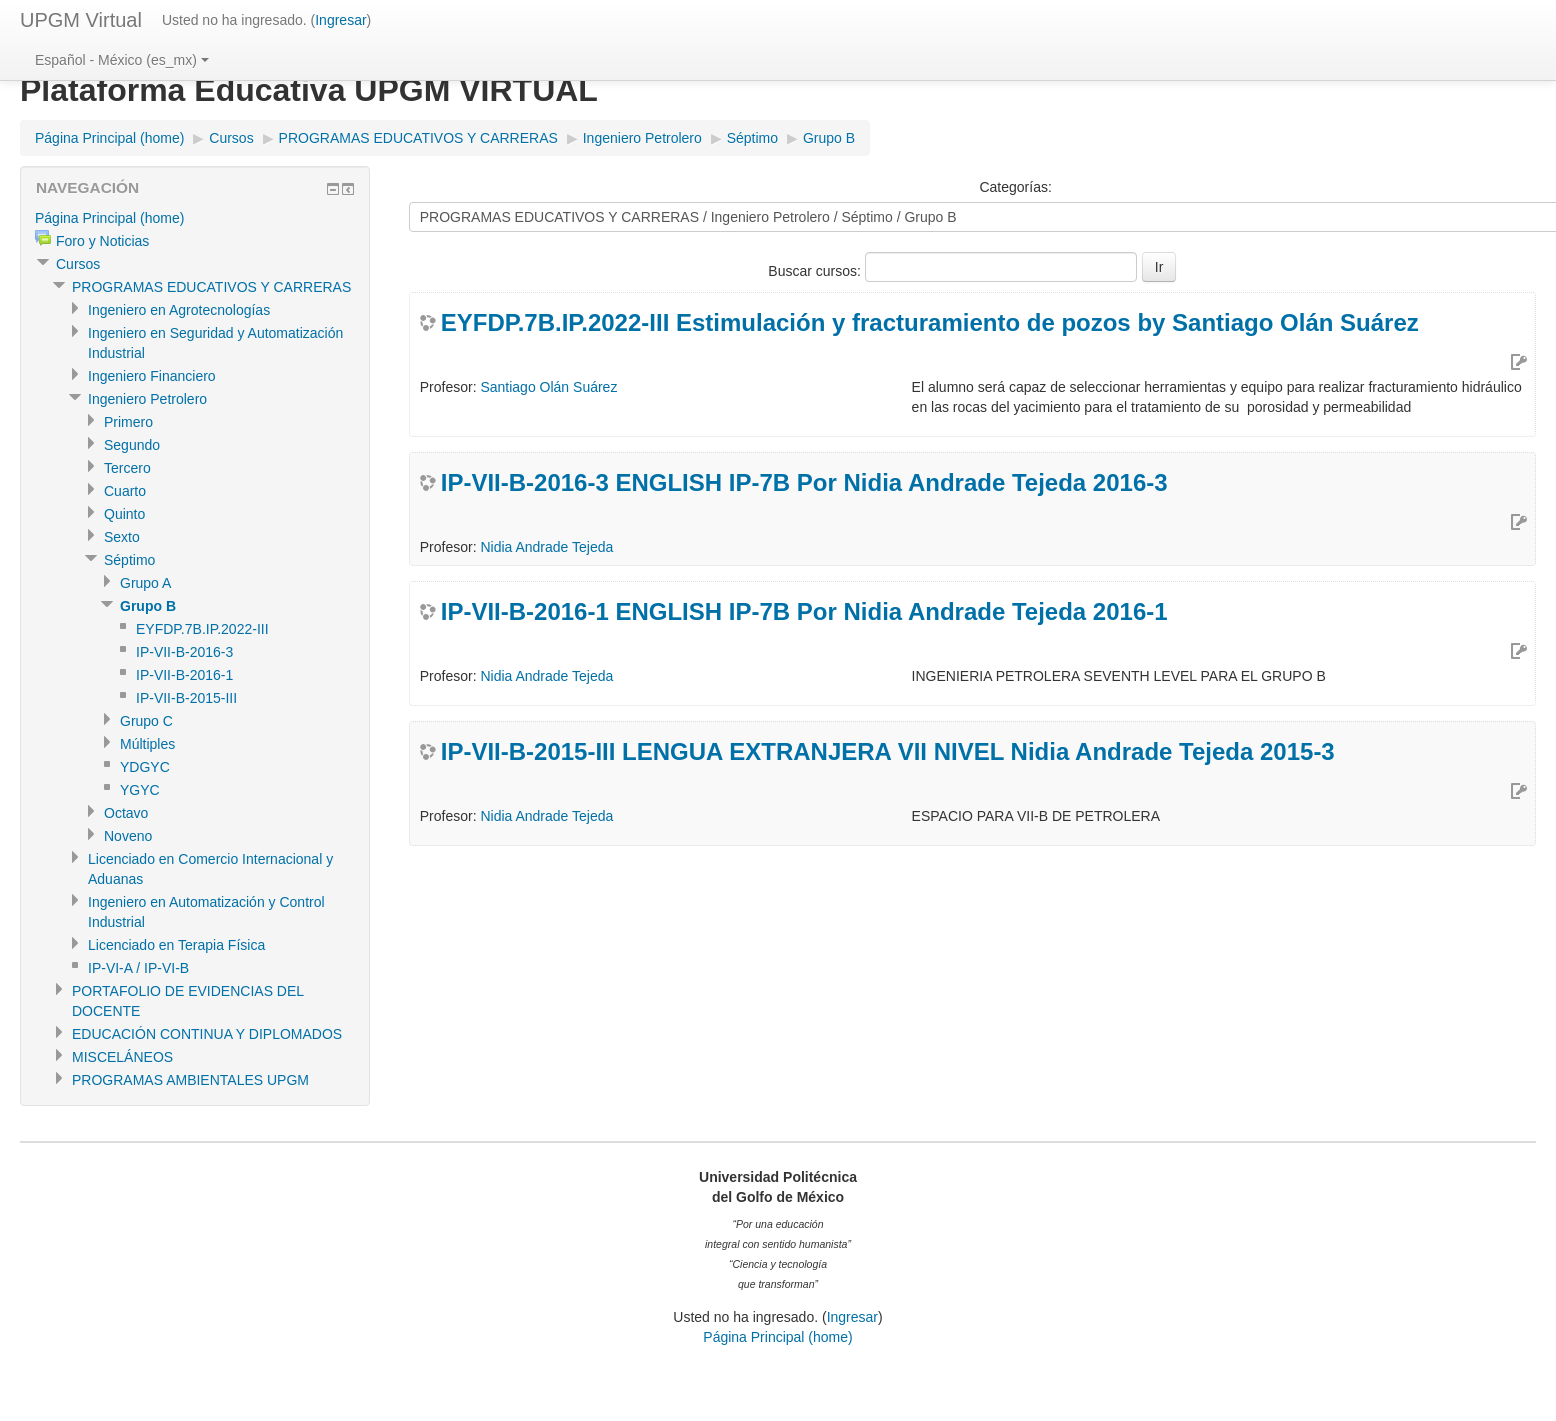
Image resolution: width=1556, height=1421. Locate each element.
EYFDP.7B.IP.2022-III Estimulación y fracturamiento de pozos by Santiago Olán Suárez (930, 322)
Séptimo (752, 138)
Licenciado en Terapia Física (176, 945)
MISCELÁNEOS (122, 1057)
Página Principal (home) (109, 138)
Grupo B (829, 138)
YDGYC (145, 767)
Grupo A (145, 583)
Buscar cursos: (816, 271)
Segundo (132, 445)
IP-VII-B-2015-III (186, 698)
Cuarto (125, 491)
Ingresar (340, 20)
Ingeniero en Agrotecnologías (179, 310)
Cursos (231, 138)
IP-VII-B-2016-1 (184, 675)
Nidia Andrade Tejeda (546, 547)
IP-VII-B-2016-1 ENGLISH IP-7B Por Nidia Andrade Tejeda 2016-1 (804, 611)
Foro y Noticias (102, 241)
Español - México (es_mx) (122, 60)
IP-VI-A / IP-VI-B (138, 968)
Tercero (127, 468)
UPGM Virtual (81, 20)
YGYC (140, 790)
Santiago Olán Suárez (548, 387)
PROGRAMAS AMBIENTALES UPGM (190, 1080)
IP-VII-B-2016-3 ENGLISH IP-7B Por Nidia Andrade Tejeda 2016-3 (804, 482)
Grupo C (146, 721)
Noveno (128, 836)
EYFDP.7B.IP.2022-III (202, 629)
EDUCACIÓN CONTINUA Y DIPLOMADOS (207, 1034)
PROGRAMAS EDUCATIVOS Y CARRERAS (418, 138)
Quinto (124, 514)
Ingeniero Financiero (152, 376)
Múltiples (147, 744)
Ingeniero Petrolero (642, 138)
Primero (128, 422)
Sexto (122, 537)
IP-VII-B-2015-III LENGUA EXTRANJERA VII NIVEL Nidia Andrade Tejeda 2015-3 (888, 751)
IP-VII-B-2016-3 (184, 652)
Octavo (126, 813)
